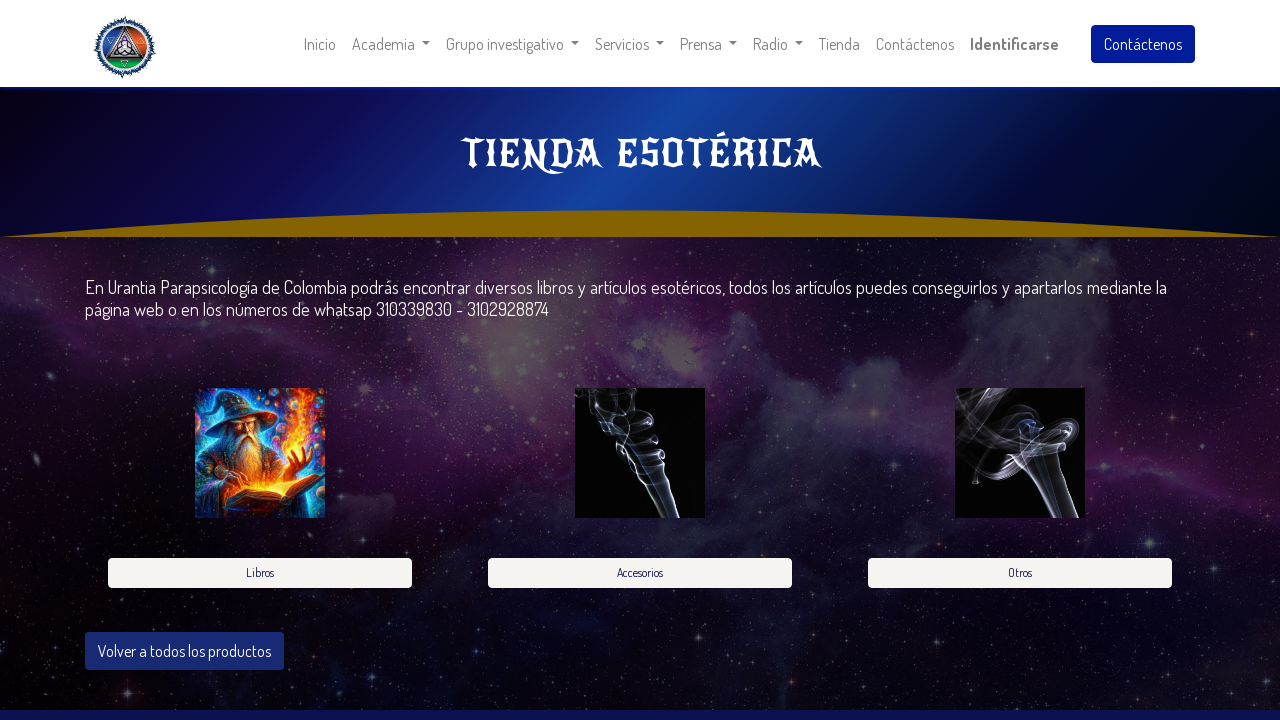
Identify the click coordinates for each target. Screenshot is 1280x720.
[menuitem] (320, 44)
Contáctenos (1143, 44)
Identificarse (1014, 44)
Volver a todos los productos (184, 651)
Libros (260, 572)
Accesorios (640, 572)
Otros (1020, 572)
